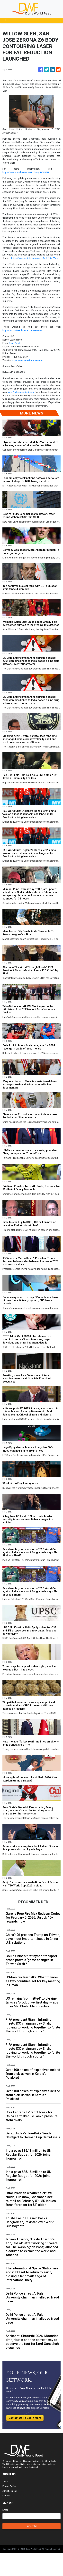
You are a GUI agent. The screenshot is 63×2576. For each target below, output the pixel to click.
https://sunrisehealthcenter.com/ (29, 363)
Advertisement (10, 2494)
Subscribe (31, 2529)
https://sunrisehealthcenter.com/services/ (24, 333)
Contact (6, 2499)
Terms (5, 2484)
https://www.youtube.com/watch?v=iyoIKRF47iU (27, 172)
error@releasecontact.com (22, 395)
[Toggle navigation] (5, 20)
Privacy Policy (9, 2489)
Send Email (15, 346)
